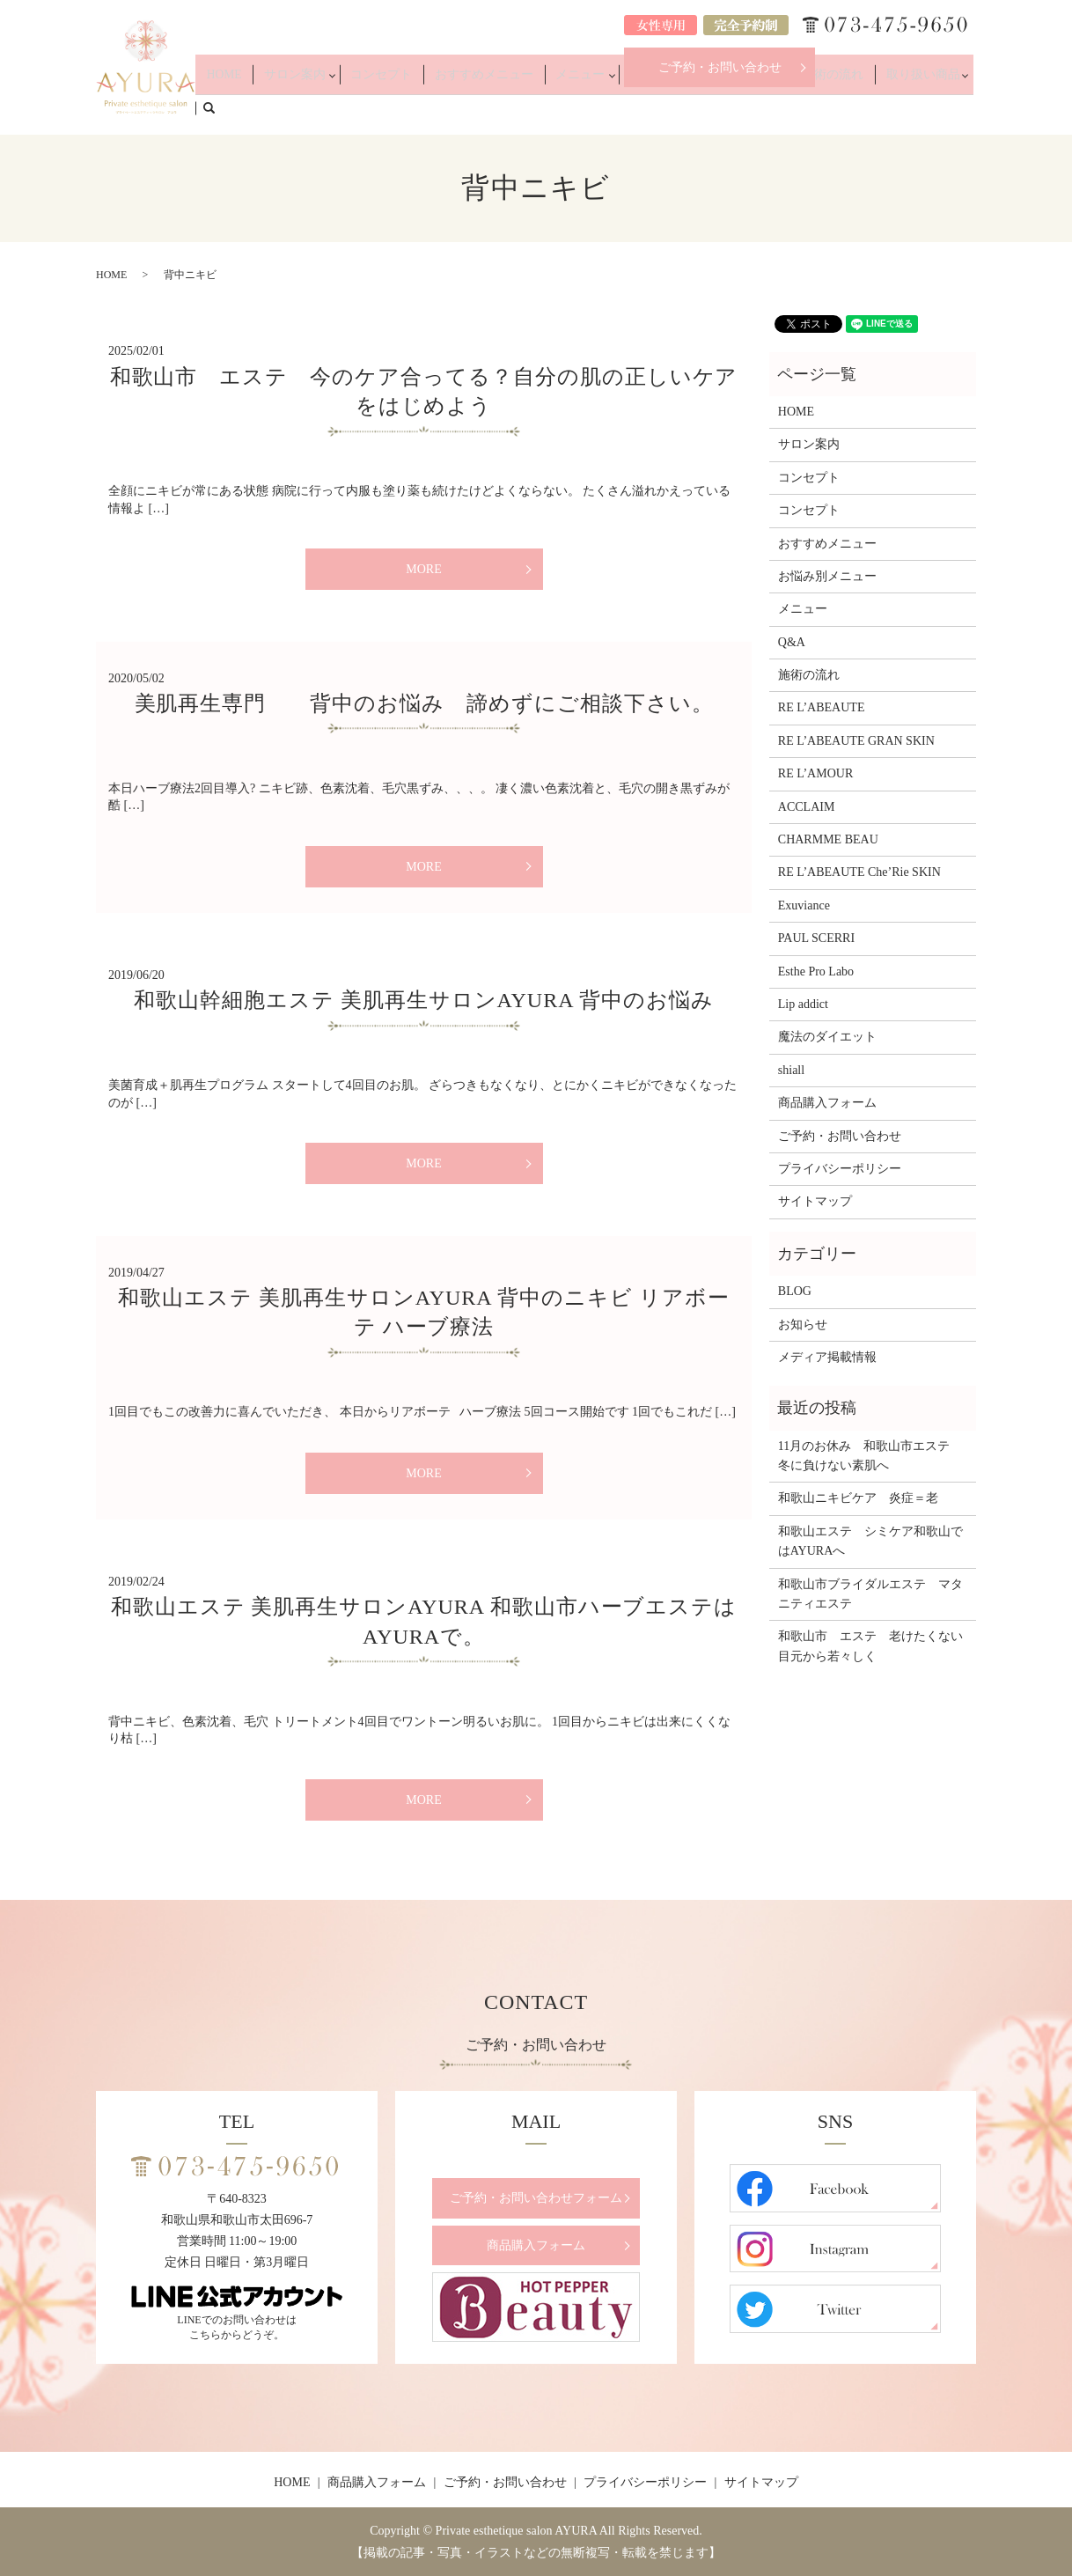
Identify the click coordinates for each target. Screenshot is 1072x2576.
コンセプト (444, 107)
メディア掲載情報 (827, 1357)
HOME (309, 107)
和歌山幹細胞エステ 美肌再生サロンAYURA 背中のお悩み (424, 1000)
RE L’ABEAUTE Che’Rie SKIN (859, 872)
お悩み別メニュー (695, 107)
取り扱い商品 (900, 107)
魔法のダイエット (827, 1036)
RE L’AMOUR (815, 773)
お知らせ (802, 1324)
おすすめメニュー (528, 107)
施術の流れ (827, 107)
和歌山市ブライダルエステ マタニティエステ (870, 1594)
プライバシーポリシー (839, 1168)
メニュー (606, 107)
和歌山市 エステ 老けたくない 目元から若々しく (872, 1646)
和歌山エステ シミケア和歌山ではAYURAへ (870, 1541)
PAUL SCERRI (816, 938)
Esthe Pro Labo (816, 971)
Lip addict (803, 1004)
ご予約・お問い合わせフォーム (536, 2197)
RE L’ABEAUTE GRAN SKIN (856, 740)
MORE (423, 569)
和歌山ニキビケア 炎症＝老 (858, 1498)
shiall (791, 1070)
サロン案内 (366, 107)
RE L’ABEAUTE (821, 707)
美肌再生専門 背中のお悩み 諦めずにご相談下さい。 (424, 703)
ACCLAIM (806, 806)
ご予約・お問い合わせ (720, 67)
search (972, 106)
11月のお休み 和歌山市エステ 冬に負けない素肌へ (870, 1455)
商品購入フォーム (827, 1102)
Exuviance (804, 905)
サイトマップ (815, 1201)
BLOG (794, 1291)
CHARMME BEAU (828, 839)
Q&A (774, 107)
